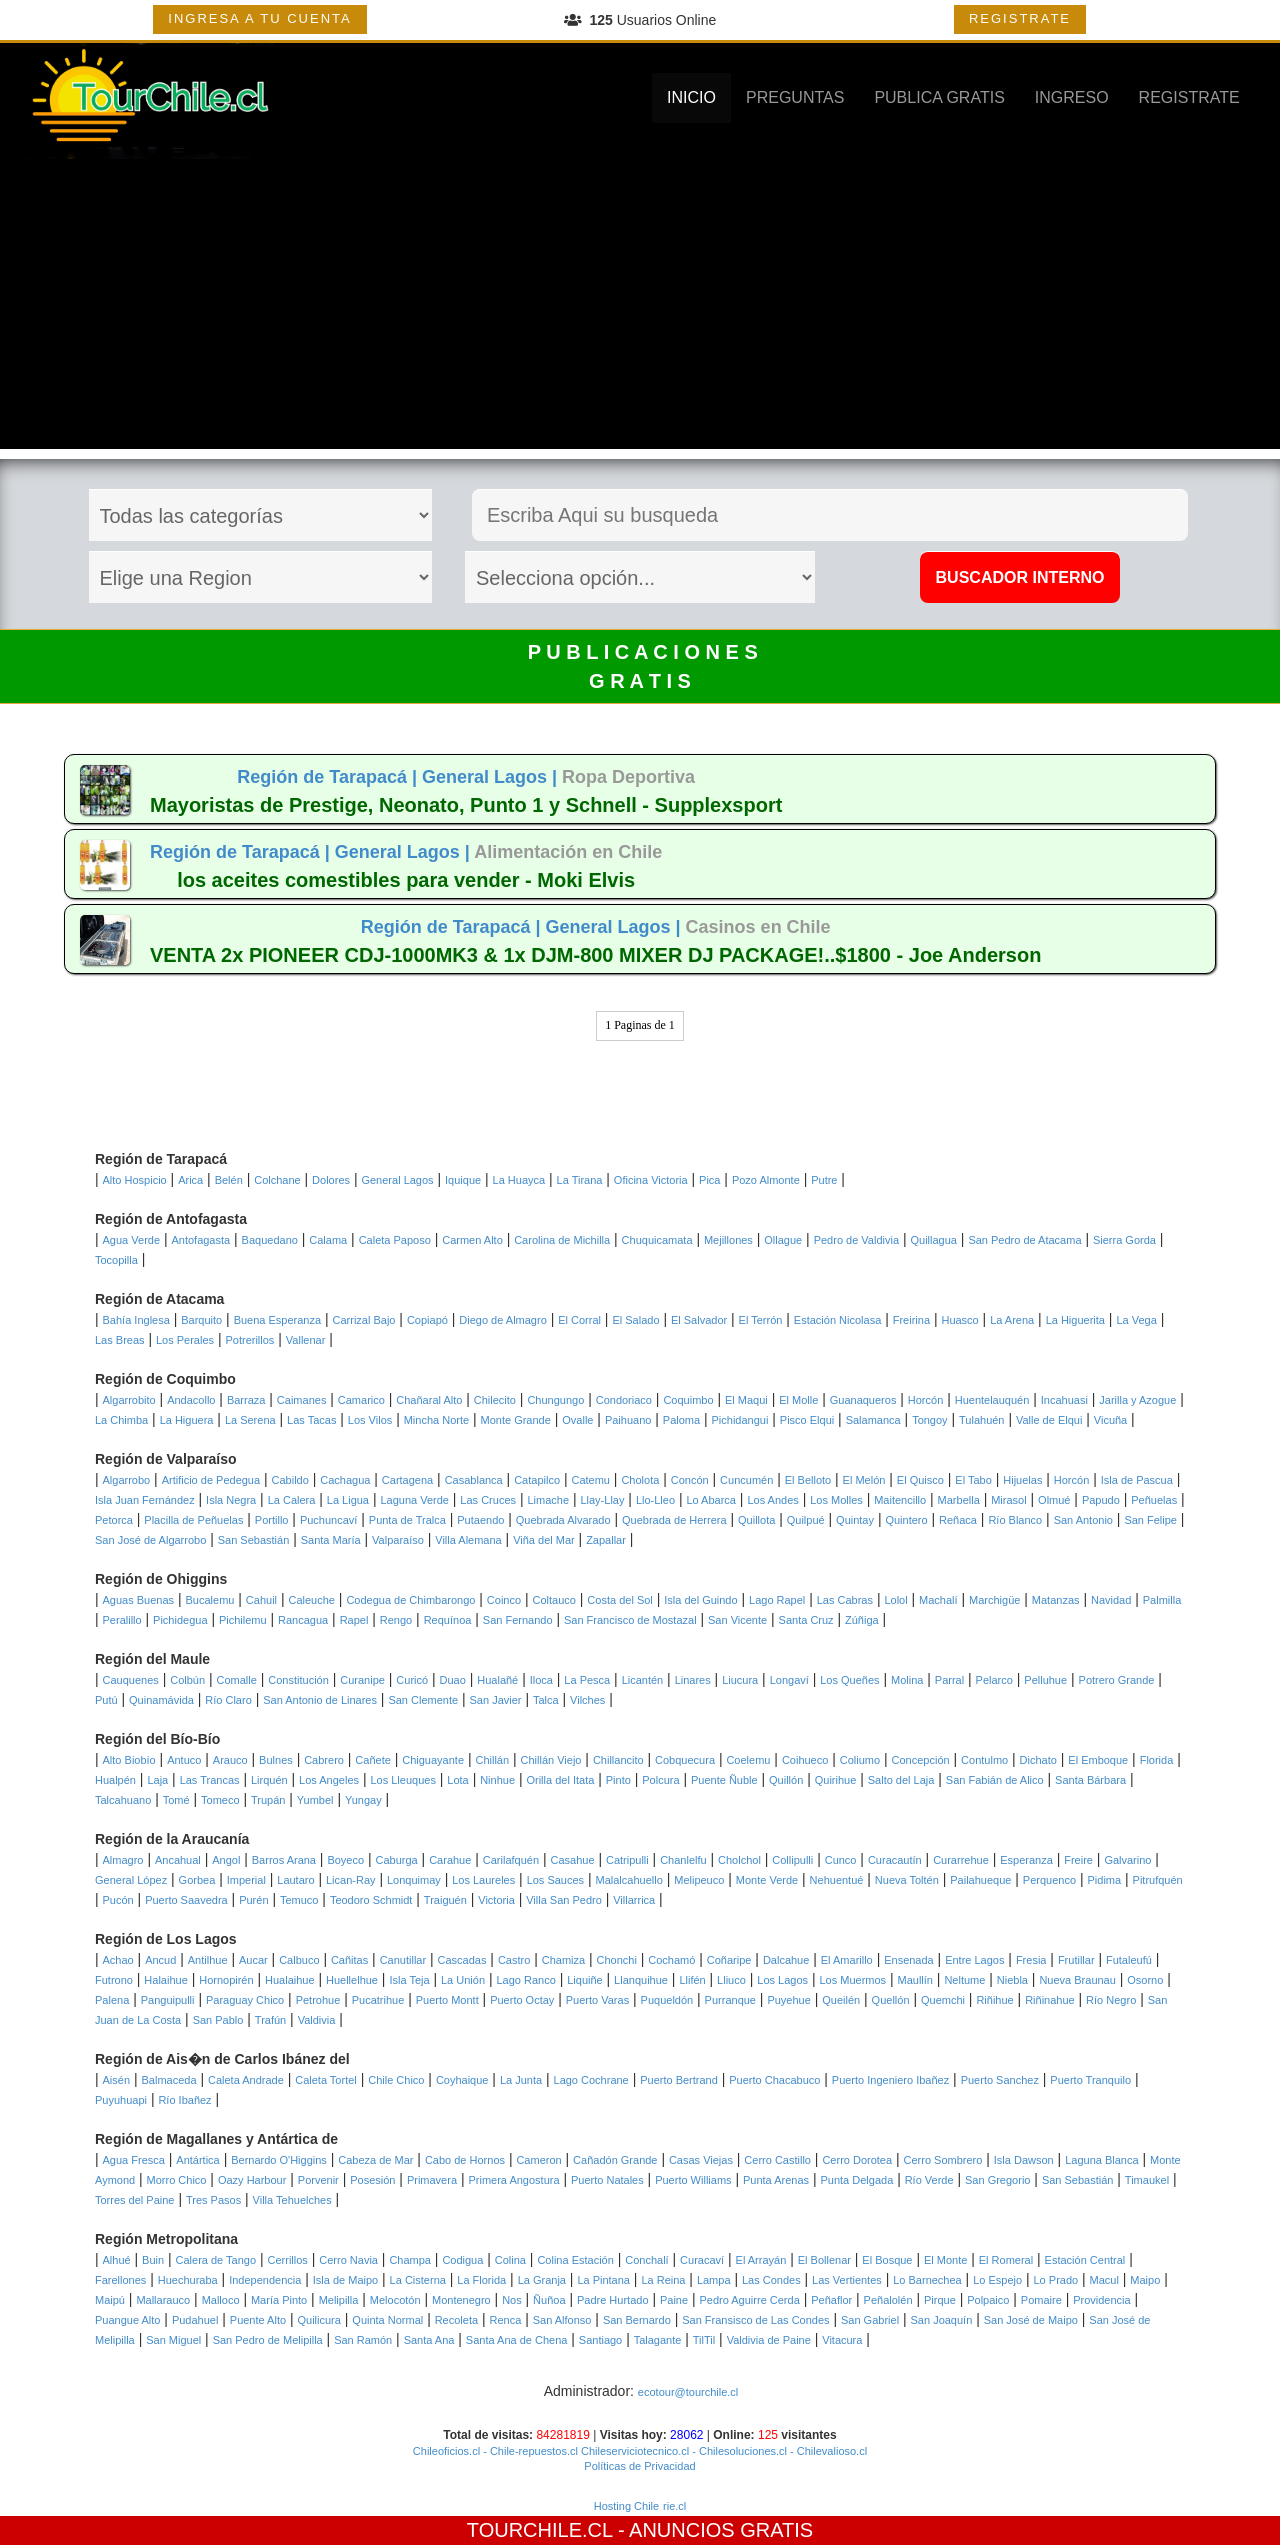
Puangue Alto (127, 2320)
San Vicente (737, 1620)
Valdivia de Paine (769, 2340)
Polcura (660, 1780)
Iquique (463, 1180)
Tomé (176, 1800)
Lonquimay (414, 1880)
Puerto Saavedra (186, 1900)
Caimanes (302, 1400)
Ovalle (577, 1420)
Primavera (432, 2180)
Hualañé (497, 1680)
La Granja (542, 2280)
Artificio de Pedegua (211, 1480)
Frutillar (1076, 1960)
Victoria (496, 1900)
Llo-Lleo (655, 1500)
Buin (153, 2260)
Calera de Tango (216, 2260)
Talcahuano (123, 1800)
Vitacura (842, 2340)
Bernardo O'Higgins (279, 2160)
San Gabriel (870, 2320)
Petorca (114, 1520)
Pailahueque (980, 1880)
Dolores (331, 1180)
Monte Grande (516, 1420)
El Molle (798, 1400)
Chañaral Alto (429, 1400)
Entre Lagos (974, 1960)
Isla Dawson (1024, 2160)
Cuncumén (746, 1480)
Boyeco (345, 1860)
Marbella (959, 1500)
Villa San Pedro (564, 1900)
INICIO (691, 97)
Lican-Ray (351, 1880)
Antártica (197, 2160)
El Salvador (699, 1320)
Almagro (123, 1860)
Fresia (1031, 1960)
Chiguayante (433, 1760)
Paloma (681, 1420)
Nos (512, 2300)
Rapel (354, 1620)
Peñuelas (1154, 1500)
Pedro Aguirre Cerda (749, 2300)
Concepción (921, 1760)
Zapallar (606, 1540)
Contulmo (984, 1760)
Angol (226, 1860)
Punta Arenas (776, 2180)
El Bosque (887, 2260)
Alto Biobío (129, 1760)
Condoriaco (624, 1400)
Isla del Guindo (700, 1600)
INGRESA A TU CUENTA (259, 18)
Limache (548, 1500)
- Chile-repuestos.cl (529, 2451)
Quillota (756, 1520)
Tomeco (220, 1800)
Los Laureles (483, 1880)
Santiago (600, 2340)
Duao (453, 1680)
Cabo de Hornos (465, 2160)
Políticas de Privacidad (639, 2466)
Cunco (841, 1860)
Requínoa (448, 1620)
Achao (118, 1960)
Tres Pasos (213, 2200)
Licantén (643, 1680)
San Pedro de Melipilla (268, 2340)
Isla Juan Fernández (145, 1500)
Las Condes (771, 2280)
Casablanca (474, 1480)
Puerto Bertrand (679, 2080)
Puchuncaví (328, 1520)
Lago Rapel (777, 1600)
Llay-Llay (602, 1500)
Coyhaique (462, 2080)
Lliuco (731, 1980)
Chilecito (495, 1400)
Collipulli (792, 1860)
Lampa (714, 2280)
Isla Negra (231, 1500)
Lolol (895, 1600)
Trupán (268, 1800)
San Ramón (363, 2340)
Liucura (740, 1680)
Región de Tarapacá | (329, 777)
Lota (457, 1780)
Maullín (915, 1980)
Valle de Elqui (1049, 1420)
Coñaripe (729, 1960)
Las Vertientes (847, 2280)
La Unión (463, 1980)
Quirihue (836, 1780)
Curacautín (895, 1860)
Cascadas (462, 1960)
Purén (253, 1900)
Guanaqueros (863, 1400)
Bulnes (276, 1760)
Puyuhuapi (121, 2100)
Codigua (462, 2260)
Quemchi (943, 2000)
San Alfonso (562, 2320)
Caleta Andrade (246, 2080)
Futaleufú (1129, 1960)
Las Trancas (210, 1780)
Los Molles (836, 1500)
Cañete (372, 1760)
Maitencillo (900, 1500)
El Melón (864, 1480)
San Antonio (1083, 1520)
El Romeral (1006, 2260)
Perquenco (1049, 1880)
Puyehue (788, 2000)
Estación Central (1085, 2260)
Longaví (789, 1680)
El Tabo (973, 1480)
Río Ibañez (184, 2100)
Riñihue (994, 2000)
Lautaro (295, 1880)
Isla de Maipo (345, 2280)
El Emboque (1098, 1760)
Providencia (1101, 2300)
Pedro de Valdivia (856, 1240)
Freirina (911, 1320)
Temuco (299, 1900)
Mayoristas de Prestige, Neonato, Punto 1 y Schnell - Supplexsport (466, 805)
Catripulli (627, 1860)
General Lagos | (492, 777)
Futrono (114, 1980)
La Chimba (121, 1420)
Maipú (110, 2300)
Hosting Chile (626, 2506)
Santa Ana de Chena (517, 2340)
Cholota (640, 1480)
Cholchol (739, 1860)
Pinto (618, 1780)
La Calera (292, 1500)
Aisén (117, 2080)
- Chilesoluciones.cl (738, 2451)
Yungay (363, 1800)
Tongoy (929, 1420)
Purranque (730, 2000)
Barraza (246, 1400)
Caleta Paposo (395, 1240)
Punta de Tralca (407, 1520)
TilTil (704, 2340)
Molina (907, 1680)
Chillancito (618, 1760)
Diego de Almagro (502, 1320)
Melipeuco (699, 1880)
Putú (106, 1700)
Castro (514, 1960)
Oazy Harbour (252, 2180)
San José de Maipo (1031, 2320)
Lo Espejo (997, 2280)
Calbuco (299, 1960)
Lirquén (269, 1780)
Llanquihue (641, 1980)
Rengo (396, 1620)
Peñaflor (831, 2300)
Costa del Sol (619, 1600)
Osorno (1145, 1980)
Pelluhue (1045, 1680)
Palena (112, 2000)
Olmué (1054, 1500)
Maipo (1145, 2280)
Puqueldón (667, 2000)
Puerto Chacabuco (774, 2080)
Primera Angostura (513, 2180)
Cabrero (324, 1760)
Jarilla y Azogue (1137, 1400)
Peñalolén (888, 2300)
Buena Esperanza (277, 1320)
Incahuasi (1064, 1400)
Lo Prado (1056, 2280)
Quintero (906, 1520)
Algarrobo (127, 1480)
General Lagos (397, 1180)
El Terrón (761, 1320)
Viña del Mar (544, 1540)
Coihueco (805, 1760)
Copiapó (427, 1320)
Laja (157, 1780)
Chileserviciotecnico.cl (633, 2451)
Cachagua (345, 1480)
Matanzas (1056, 1600)
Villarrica (634, 1900)
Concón (690, 1480)
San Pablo (218, 2020)
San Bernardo (637, 2320)
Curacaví (702, 2260)
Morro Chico (177, 2180)
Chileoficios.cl (446, 2451)
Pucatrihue (378, 2000)
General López (131, 1880)
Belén (229, 1180)
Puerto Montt (447, 2000)
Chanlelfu (683, 1860)
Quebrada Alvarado (563, 1520)
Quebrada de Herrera (674, 1520)
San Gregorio (997, 2180)
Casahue (572, 1860)
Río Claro (228, 1700)
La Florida (481, 2280)
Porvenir (318, 2180)
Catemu (590, 1480)
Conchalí (646, 2260)
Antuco (184, 1760)
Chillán (492, 1760)
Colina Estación (575, 2260)
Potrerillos (249, 1340)
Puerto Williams (693, 2180)
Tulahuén (981, 1420)
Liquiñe (584, 1980)
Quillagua (933, 1240)
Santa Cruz (806, 1620)
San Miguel (173, 2340)
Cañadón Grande (615, 2160)
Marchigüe (994, 1600)
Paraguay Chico (245, 2000)
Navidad (1111, 1600)
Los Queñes (849, 1680)
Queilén (841, 2000)
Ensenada (909, 1960)
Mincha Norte (436, 1420)
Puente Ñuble (724, 1780)
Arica (190, 1180)
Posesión (372, 2180)
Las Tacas (311, 1420)
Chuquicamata (657, 1240)
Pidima (1105, 1880)
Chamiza (563, 1960)
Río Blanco (1015, 1520)
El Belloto (808, 1480)
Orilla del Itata (560, 1780)
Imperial (246, 1880)
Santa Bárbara (1090, 1780)
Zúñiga (862, 1620)
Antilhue (208, 1960)
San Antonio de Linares (320, 1700)
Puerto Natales (607, 2180)
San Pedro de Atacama (1024, 1240)
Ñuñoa (549, 2300)
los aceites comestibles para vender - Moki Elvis (406, 880)
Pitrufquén (1158, 1880)
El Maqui (746, 1400)
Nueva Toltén (907, 1880)
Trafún (270, 2020)
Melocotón (395, 2300)
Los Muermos (852, 1980)
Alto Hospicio (135, 1180)
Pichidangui (740, 1420)
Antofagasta (200, 1240)
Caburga (397, 1860)
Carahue (450, 1860)
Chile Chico (396, 2080)
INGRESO (1072, 97)
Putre (824, 1180)
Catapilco (537, 1480)
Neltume (964, 1980)
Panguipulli (168, 2000)
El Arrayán (761, 2260)
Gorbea (197, 1880)
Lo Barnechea (927, 2280)
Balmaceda (168, 2080)
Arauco (230, 1760)
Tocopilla (116, 1260)
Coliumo (860, 1760)
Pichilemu (243, 1620)
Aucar (253, 1960)
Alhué (117, 2260)
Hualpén (115, 1780)
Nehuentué (837, 1880)
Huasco (959, 1320)
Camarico (361, 1400)
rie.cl (674, 2506)
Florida (1157, 1760)
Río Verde (929, 2180)
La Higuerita (1075, 1320)
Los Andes (772, 1500)
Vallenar (306, 1340)
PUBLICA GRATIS (939, 97)
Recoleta (456, 2320)
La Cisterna (418, 2280)
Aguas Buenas (139, 1600)
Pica (709, 1180)
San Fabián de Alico (995, 1780)
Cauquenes (131, 1680)
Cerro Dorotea (857, 2160)
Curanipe (362, 1680)
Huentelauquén (992, 1400)
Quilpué (806, 1520)
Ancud (160, 1960)
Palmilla (1162, 1600)
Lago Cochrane (591, 2080)
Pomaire (1041, 2300)
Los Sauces (555, 1880)
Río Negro (1111, 2000)
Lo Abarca (711, 1500)
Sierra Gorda (1124, 1240)
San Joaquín (942, 2320)
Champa (410, 2260)
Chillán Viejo (551, 1760)
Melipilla (339, 2300)
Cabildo (290, 1480)
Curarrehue (961, 1860)
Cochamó (671, 1960)
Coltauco (554, 1600)
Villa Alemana (468, 1540)
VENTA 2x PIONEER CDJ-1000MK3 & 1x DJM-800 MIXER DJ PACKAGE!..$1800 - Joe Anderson (595, 955)
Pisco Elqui (807, 1420)
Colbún (187, 1680)
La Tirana (580, 1180)
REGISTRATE (1020, 18)
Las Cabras (845, 1600)
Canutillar (403, 1960)
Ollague (783, 1240)
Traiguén (445, 1900)
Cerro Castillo (777, 2160)
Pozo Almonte (766, 1180)
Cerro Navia (348, 2260)
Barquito (201, 1320)
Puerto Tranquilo (1090, 2080)
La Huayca (519, 1180)
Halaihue (165, 1980)
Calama (328, 1240)
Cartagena (407, 1480)
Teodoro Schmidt (371, 1900)
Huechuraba (188, 2280)
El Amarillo (847, 1960)
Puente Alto (258, 2320)
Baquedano (270, 1240)
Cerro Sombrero (943, 2160)
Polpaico (988, 2300)
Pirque (940, 2300)
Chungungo (555, 1400)
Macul (1104, 2280)
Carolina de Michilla (562, 1240)
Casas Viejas (701, 2160)
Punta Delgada (856, 2180)
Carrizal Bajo (364, 1320)
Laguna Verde (414, 1500)
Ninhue (497, 1780)
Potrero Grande (1117, 1680)
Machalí (938, 1600)
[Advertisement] (640, 309)
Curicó (412, 1680)
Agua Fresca (134, 2160)
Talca (546, 1700)
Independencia (265, 2280)
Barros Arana (284, 1860)
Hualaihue (290, 1980)
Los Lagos (782, 1980)
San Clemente (423, 1700)
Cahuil (261, 1600)
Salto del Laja (901, 1780)
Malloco (221, 2300)
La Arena (1012, 1320)
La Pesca (587, 1680)
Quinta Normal (387, 2320)
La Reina (663, 2280)
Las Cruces (488, 1500)
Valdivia (317, 2020)
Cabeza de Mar (375, 2160)
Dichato (1038, 1760)
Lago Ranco (525, 1980)
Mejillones (728, 1240)
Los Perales (185, 1340)
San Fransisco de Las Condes (755, 2320)
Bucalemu (210, 1600)
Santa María (331, 1540)
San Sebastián (254, 1540)
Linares (693, 1680)
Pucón (118, 1900)
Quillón (786, 1780)
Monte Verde (767, 1880)
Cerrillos (288, 2260)
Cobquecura (685, 1760)
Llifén (692, 1980)
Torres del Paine (135, 2200)
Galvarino (1127, 1860)
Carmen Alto (472, 1240)
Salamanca (873, 1420)
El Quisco (920, 1480)
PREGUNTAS (795, 97)
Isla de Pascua (1137, 1480)
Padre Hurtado (613, 2300)
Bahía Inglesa (136, 1320)
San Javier (496, 1700)
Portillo (272, 1520)
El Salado (635, 1320)
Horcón (925, 1400)
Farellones (120, 2280)
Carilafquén (511, 1860)
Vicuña (1110, 1420)
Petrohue (318, 2000)
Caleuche (311, 1600)
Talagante (658, 2340)
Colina (510, 2260)
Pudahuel (195, 2320)
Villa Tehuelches (292, 2200)
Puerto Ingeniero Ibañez (890, 2080)
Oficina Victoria (651, 1180)
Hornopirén (226, 1980)
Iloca (541, 1680)
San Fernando (518, 1620)
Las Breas (120, 1340)
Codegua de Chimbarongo (410, 1600)
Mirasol (1008, 1500)
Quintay (855, 1520)
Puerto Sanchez (1000, 2080)
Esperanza (1026, 1860)
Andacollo (191, 1400)
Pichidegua (180, 1620)
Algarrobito (129, 1400)
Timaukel (1147, 2180)
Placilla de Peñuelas (193, 1520)
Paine (674, 2300)
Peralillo (122, 1620)
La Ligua (348, 1500)
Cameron (538, 2160)
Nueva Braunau (1077, 1980)
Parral (949, 1680)
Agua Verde (132, 1240)
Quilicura (319, 2320)
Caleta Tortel (326, 2080)
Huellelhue (352, 1980)
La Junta (521, 2080)
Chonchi (617, 1960)
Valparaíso (398, 1540)
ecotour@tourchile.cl (688, 2392)
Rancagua (303, 1620)
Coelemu (748, 1760)
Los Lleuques (402, 1780)
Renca (506, 2320)
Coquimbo (688, 1400)
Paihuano (628, 1420)
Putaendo (480, 1520)
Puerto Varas (597, 2000)
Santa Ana (429, 2340)
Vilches (587, 1700)
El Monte (945, 2260)
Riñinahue (1050, 2000)
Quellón (891, 2000)
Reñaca (958, 1520)
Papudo (1101, 1500)
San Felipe (1150, 1520)
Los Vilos (370, 1420)
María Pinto (279, 2300)
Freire (1078, 1860)
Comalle (237, 1680)
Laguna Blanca (1101, 2160)
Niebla (1012, 1980)
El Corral (579, 1320)
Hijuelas (1022, 1480)
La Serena (250, 1420)
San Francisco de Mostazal (630, 1620)
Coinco (504, 1600)
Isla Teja (409, 1980)
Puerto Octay (522, 2000)
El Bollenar (824, 2260)
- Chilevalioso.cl (827, 2451)
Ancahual (178, 1860)
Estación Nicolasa (837, 1320)
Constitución (298, 1680)
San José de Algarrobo (150, 1540)
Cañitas (349, 1960)
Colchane (277, 1180)
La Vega (1136, 1320)
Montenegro (461, 2300)
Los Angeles (329, 1780)
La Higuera (187, 1420)
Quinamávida (161, 1700)
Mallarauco (163, 2300)
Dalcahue (786, 1960)
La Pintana (603, 2280)
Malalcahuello (629, 1880)
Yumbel (315, 1800)
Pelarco (994, 1680)
